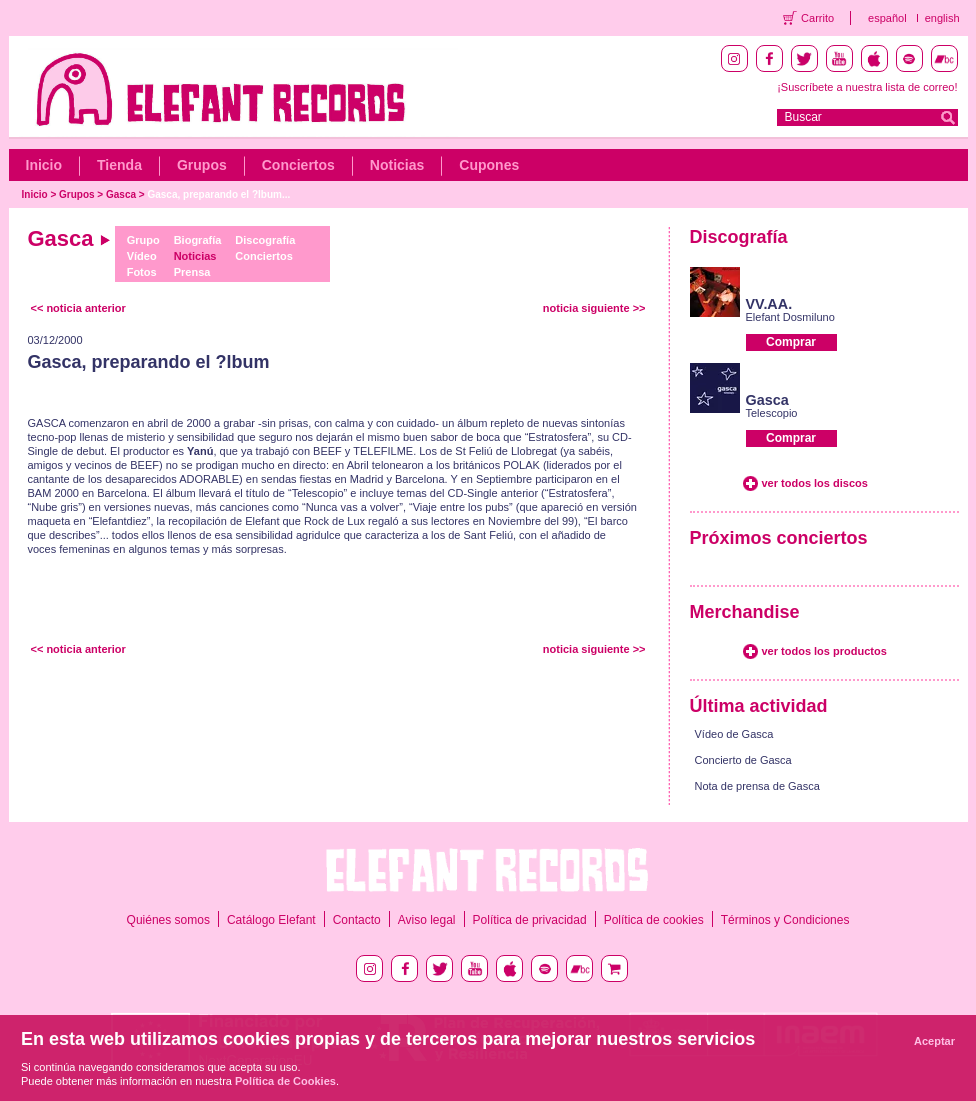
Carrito (817, 18)
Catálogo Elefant (271, 920)
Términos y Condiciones (785, 920)
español (887, 18)
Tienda (119, 165)
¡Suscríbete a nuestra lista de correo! (867, 87)
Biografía (198, 240)
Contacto (357, 920)
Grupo (143, 240)
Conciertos (298, 165)
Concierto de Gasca (743, 760)
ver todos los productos (824, 651)
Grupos (202, 165)
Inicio (44, 165)
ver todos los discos (815, 483)
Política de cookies (654, 920)
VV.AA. (769, 304)
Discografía (265, 240)
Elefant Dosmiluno (790, 317)
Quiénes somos (168, 920)
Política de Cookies (285, 1081)
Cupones (489, 165)
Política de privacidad (530, 920)
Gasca (121, 194)
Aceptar (934, 1041)
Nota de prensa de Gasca (757, 786)
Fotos (142, 272)
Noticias (397, 165)
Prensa (192, 272)
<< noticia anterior (78, 308)
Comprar (791, 342)
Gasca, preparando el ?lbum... (218, 194)
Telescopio (772, 413)
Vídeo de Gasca (734, 734)
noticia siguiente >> (594, 308)
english (942, 18)
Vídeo (142, 256)
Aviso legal (427, 920)
